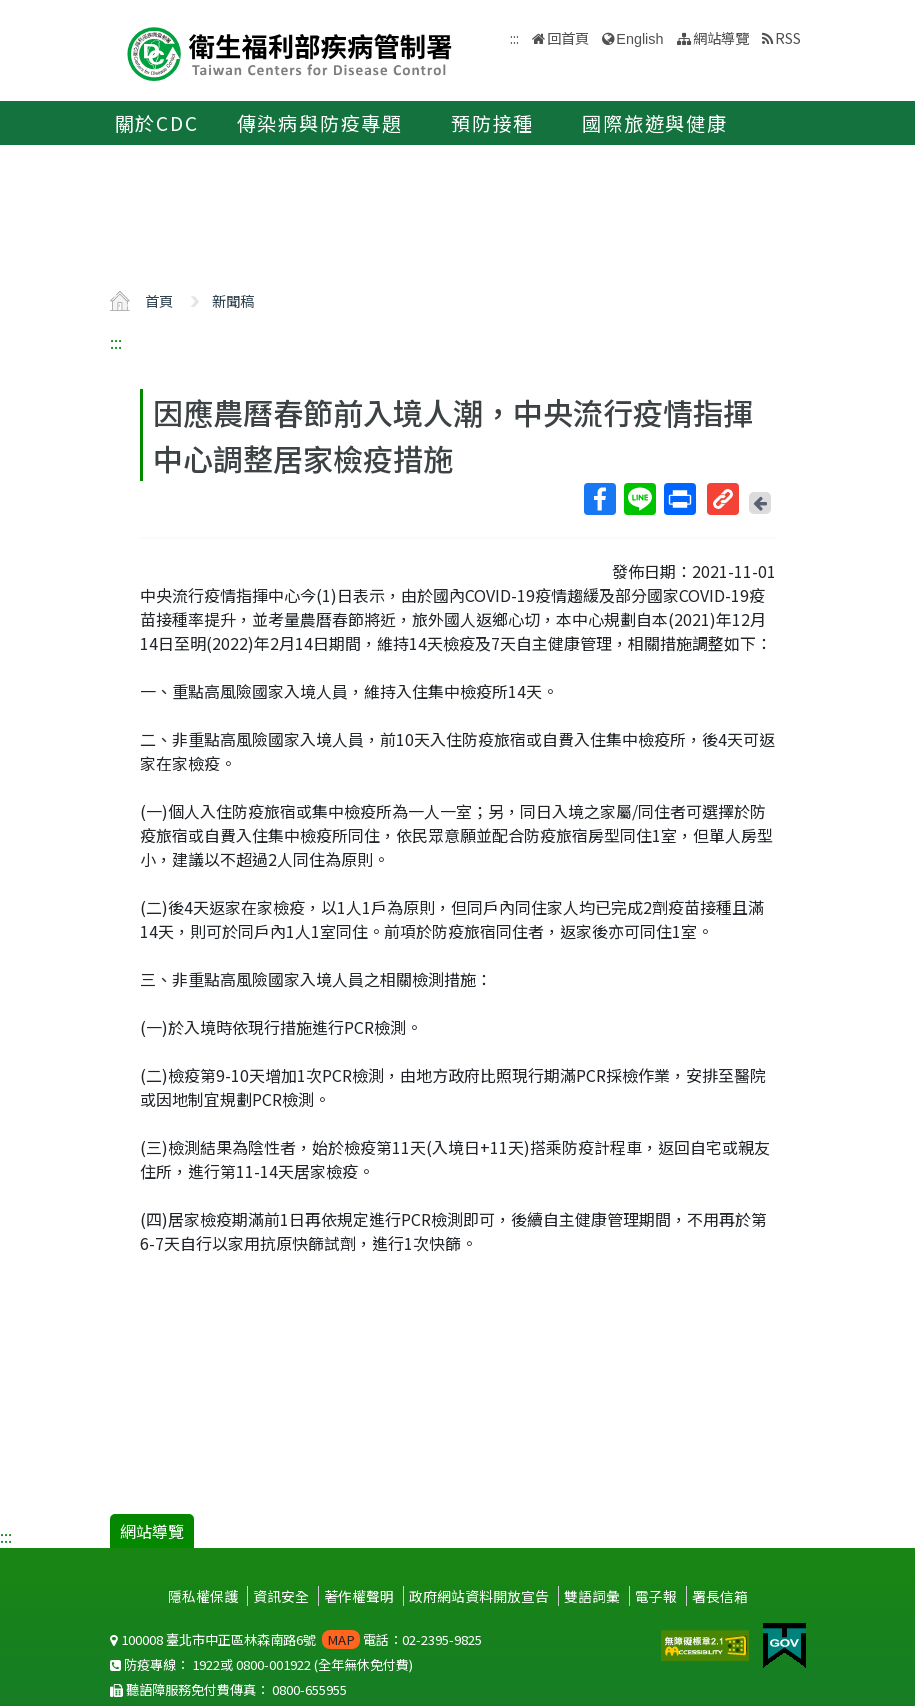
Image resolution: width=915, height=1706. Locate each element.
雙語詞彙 (592, 1596)
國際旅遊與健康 (655, 123)
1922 (206, 1664)
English (639, 39)
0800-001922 (273, 1664)
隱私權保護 (203, 1596)
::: (116, 342)
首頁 (159, 300)
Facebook (599, 499)
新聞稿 (233, 300)
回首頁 (568, 37)
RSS (788, 37)
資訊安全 (281, 1596)
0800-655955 (309, 1689)
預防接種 (492, 123)
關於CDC (157, 123)
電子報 (656, 1596)
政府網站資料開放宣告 (479, 1596)
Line (639, 499)
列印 (679, 499)
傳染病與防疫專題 (320, 123)
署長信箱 (720, 1596)
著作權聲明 (359, 1596)
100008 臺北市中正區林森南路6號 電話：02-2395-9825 (296, 1639)
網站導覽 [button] (721, 37)
